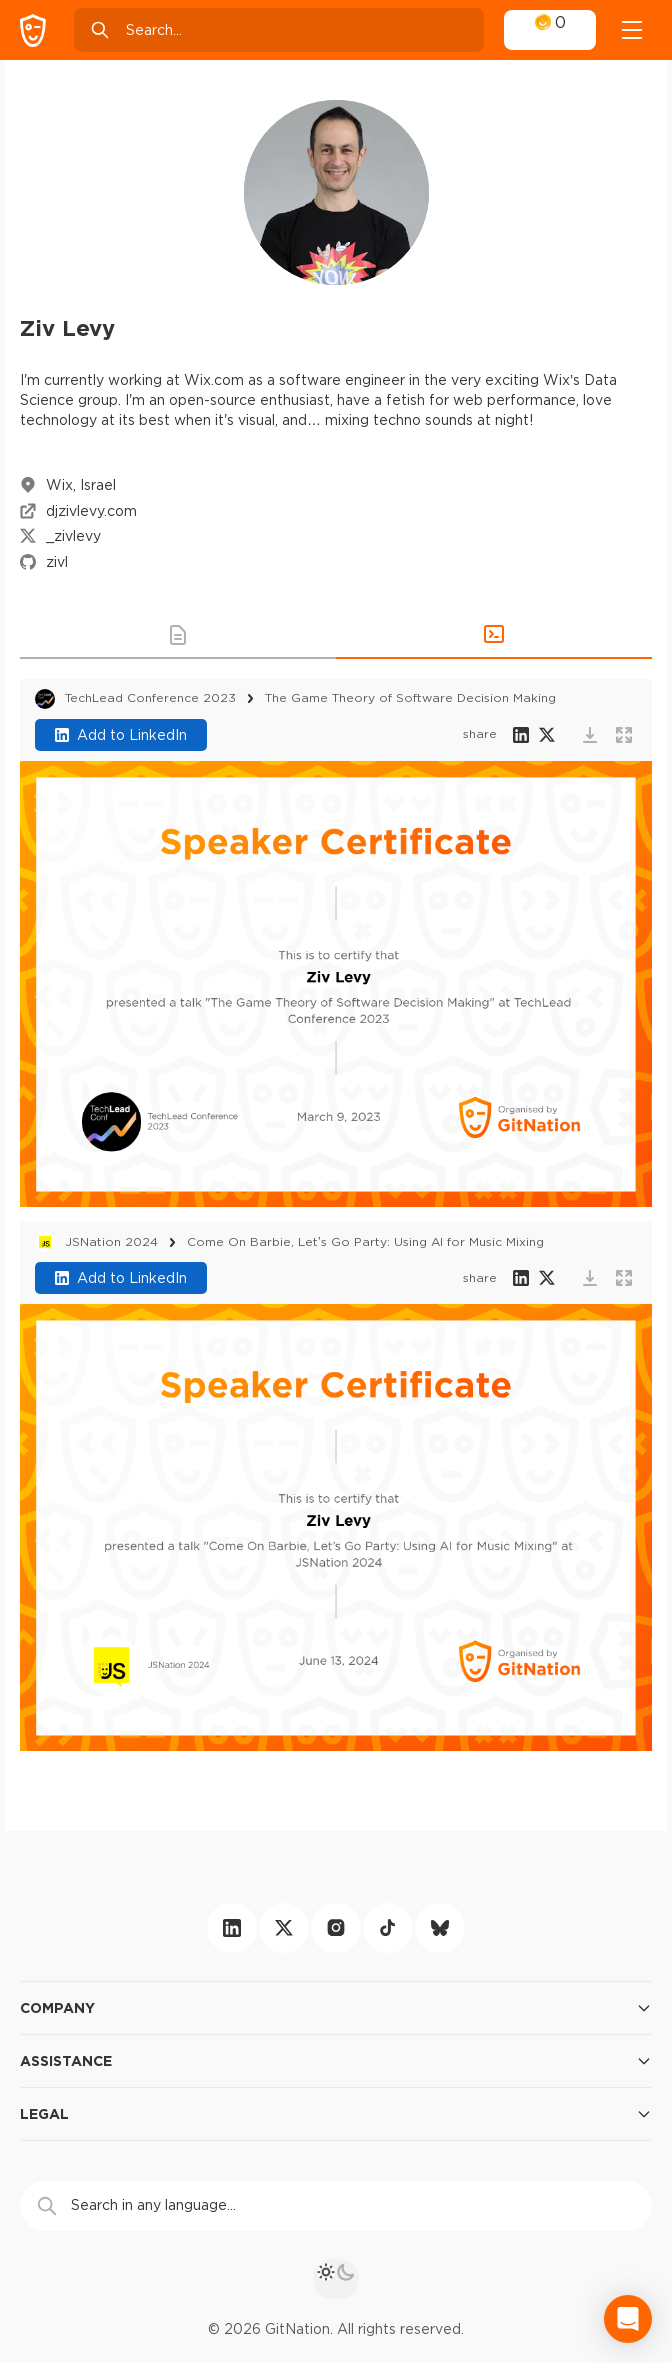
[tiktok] (388, 1928)
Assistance (336, 2061)
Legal (336, 2114)
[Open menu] (632, 30)
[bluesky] (440, 1928)
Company (336, 2008)
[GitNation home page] (33, 30)
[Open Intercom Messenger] (628, 2319)
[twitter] (284, 1928)
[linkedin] (232, 1928)
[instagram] (336, 1928)
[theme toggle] (336, 2279)
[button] (178, 635)
